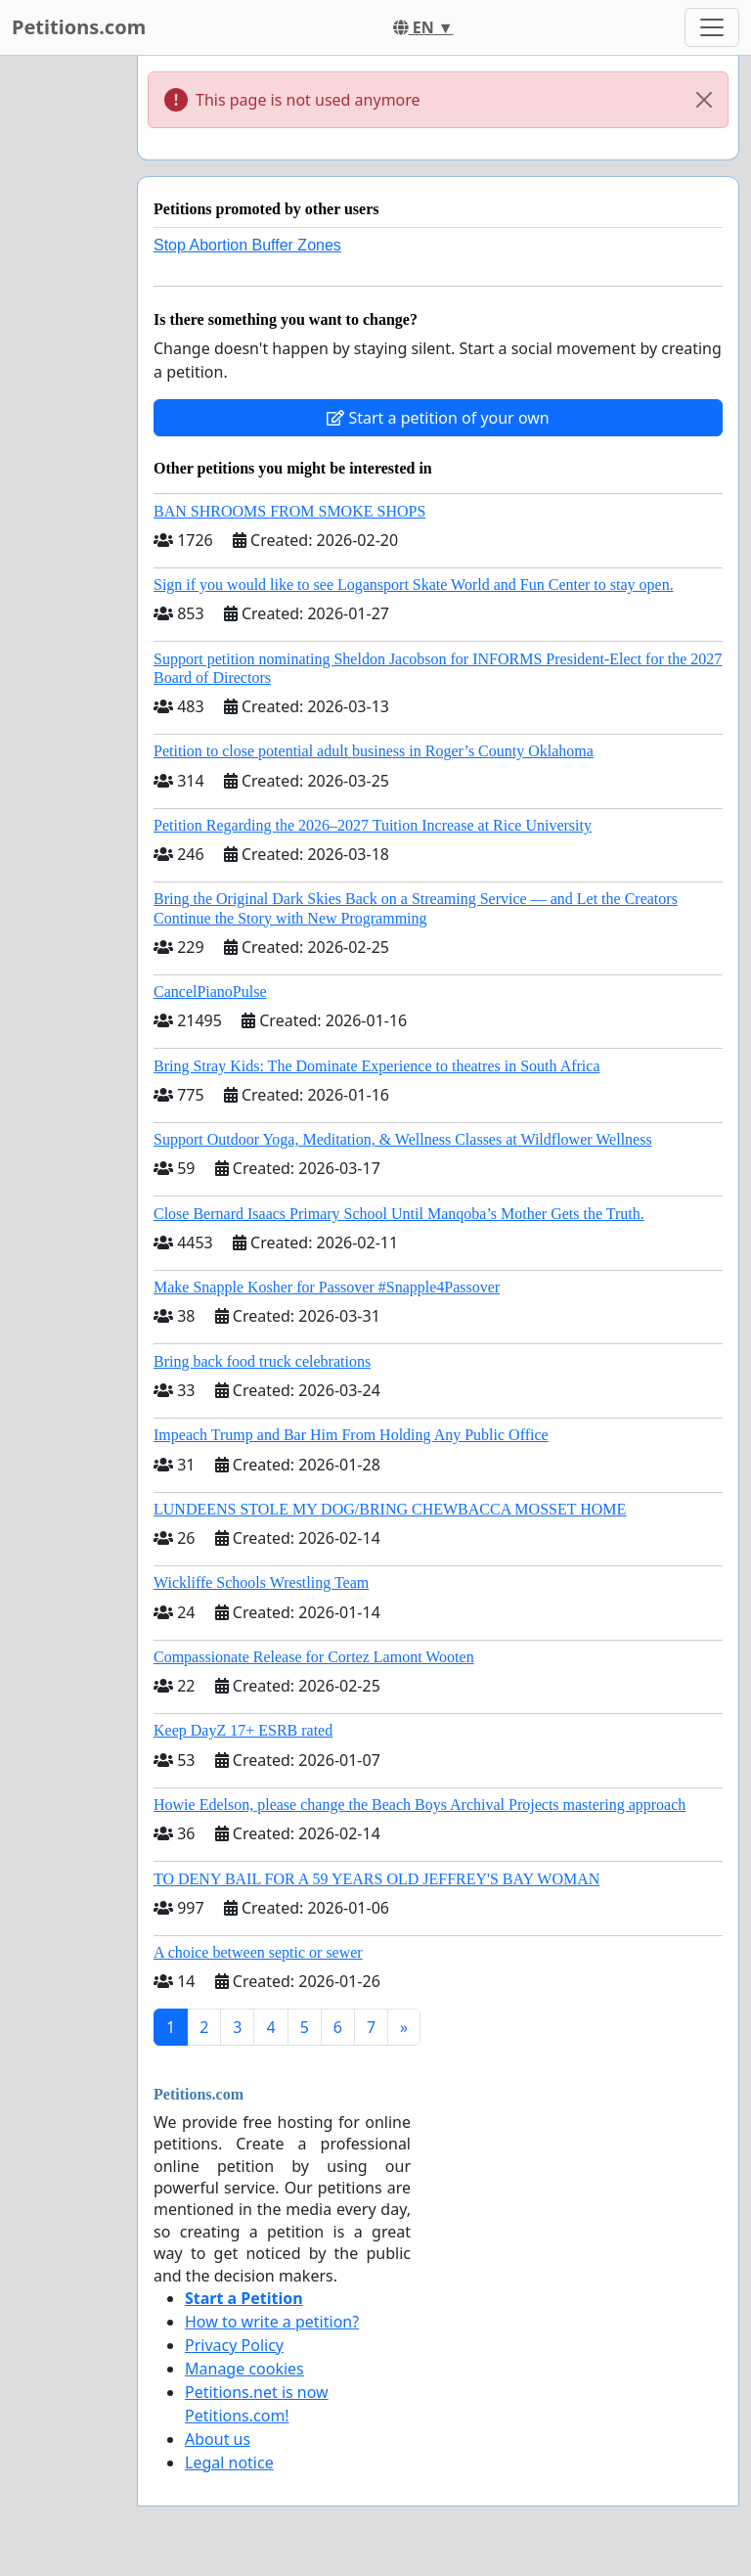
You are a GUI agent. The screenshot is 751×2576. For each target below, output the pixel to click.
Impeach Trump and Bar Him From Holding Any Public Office (351, 1434)
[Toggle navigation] (712, 27)
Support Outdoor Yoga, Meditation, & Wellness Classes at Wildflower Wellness (403, 1139)
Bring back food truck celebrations (262, 1361)
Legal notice (229, 2462)
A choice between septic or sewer (258, 1952)
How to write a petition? (272, 2321)
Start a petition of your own (438, 418)
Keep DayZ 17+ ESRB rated (243, 1730)
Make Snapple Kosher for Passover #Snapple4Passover (327, 1287)
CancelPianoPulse (210, 991)
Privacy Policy (234, 2345)
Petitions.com (79, 27)
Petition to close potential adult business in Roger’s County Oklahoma (374, 751)
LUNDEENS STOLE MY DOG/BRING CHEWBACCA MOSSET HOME (390, 1509)
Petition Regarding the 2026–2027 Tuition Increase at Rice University (373, 825)
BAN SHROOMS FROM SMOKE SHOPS (289, 511)
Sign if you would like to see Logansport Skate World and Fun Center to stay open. (414, 584)
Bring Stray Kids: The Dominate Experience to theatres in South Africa (376, 1066)
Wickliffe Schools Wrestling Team (261, 1582)
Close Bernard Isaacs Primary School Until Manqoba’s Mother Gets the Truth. (399, 1213)
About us (217, 2439)
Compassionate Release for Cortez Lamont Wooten (314, 1657)
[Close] (704, 99)
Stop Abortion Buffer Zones (247, 245)
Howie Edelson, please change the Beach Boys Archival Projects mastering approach (419, 1804)
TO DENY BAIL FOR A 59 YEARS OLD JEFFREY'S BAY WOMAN (376, 1879)
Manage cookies (244, 2368)
